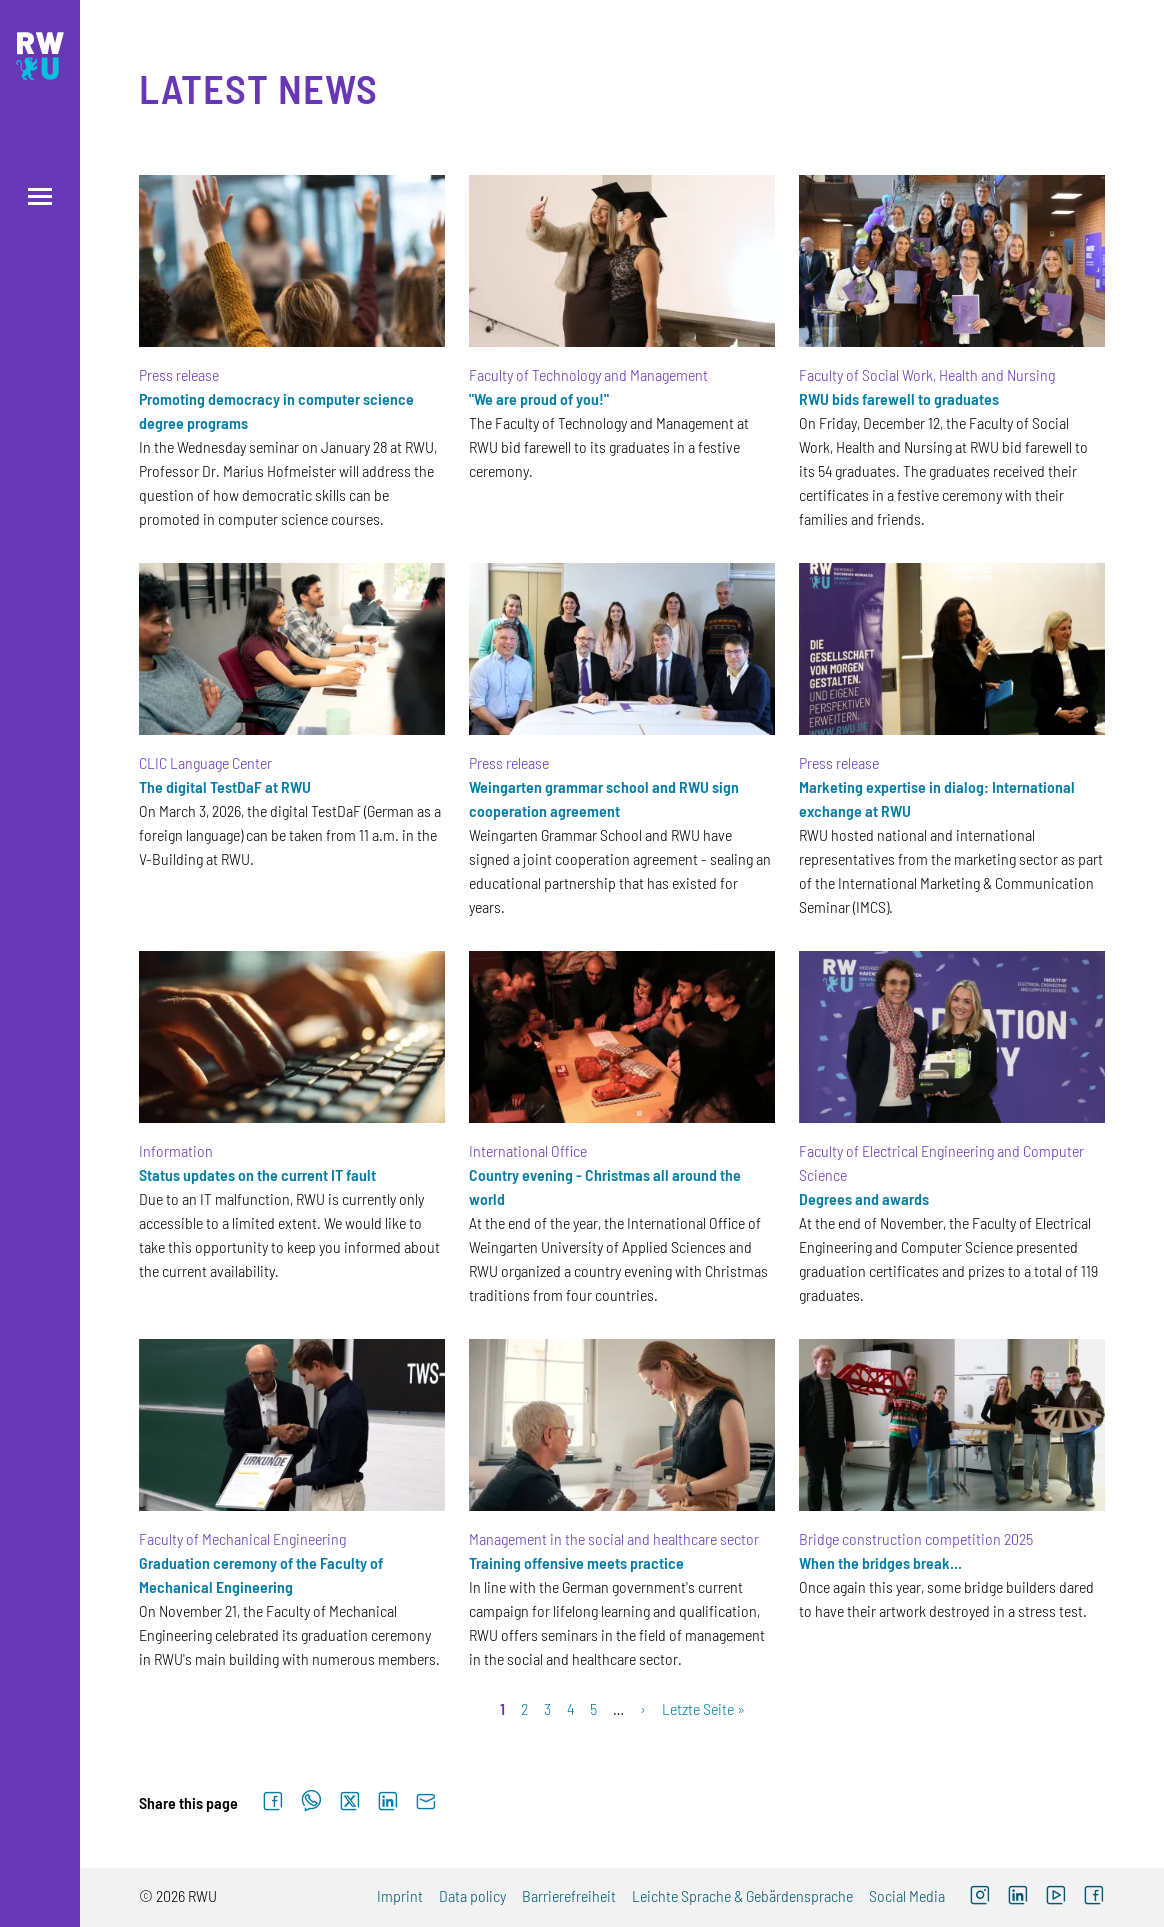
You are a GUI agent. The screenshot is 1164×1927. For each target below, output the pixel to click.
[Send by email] (426, 1802)
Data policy (472, 1895)
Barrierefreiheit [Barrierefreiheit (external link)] (569, 1895)
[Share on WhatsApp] (311, 1802)
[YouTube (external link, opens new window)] (1056, 1897)
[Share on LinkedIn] (388, 1802)
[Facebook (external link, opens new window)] (1094, 1897)
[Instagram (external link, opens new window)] (980, 1897)
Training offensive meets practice (576, 1562)
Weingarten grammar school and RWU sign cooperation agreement (604, 798)
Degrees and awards (864, 1198)
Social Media (907, 1895)
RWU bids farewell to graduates (899, 398)
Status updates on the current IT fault (257, 1174)
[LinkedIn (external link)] (1018, 1897)
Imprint (400, 1895)
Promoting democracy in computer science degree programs (276, 410)
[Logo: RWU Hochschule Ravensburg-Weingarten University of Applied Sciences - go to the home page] (40, 56)
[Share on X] (350, 1802)
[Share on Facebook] (273, 1802)
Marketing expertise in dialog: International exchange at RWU (937, 798)
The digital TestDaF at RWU (225, 786)
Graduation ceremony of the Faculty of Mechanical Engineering (261, 1574)
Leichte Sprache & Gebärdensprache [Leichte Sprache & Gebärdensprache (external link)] (742, 1895)
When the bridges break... (880, 1562)
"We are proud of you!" (539, 398)
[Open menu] (40, 196)
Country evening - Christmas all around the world (605, 1186)
